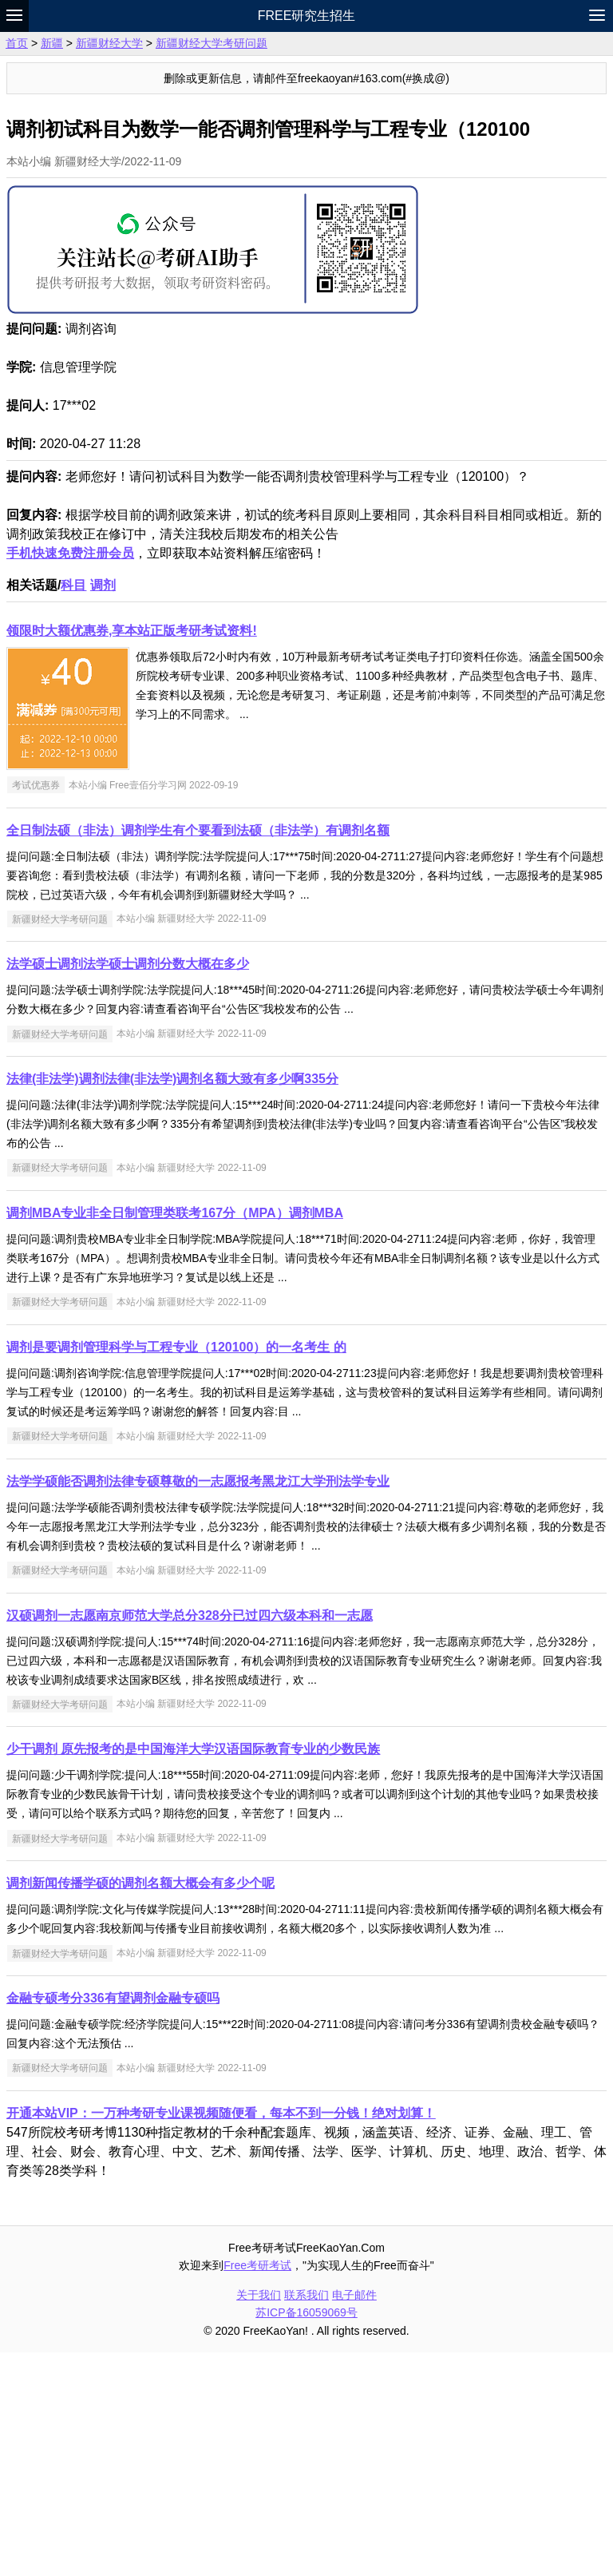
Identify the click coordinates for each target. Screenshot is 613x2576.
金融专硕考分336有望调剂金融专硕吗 (112, 2222)
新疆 (52, 43)
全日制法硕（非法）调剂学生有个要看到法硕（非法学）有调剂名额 (198, 1054)
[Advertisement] (306, 656)
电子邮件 (354, 2518)
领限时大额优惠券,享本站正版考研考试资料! (131, 854)
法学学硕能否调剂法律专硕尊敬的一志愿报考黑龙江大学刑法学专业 (198, 1705)
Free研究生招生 (307, 15)
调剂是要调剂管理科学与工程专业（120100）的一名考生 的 (176, 1571)
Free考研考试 (257, 2489)
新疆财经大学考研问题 (211, 43)
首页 (17, 43)
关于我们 (258, 2518)
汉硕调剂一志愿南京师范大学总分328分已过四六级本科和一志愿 (189, 1839)
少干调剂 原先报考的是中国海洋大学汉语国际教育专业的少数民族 (193, 1972)
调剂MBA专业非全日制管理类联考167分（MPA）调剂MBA (174, 1436)
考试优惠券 (36, 1008)
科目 (73, 809)
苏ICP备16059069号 (306, 2536)
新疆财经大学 (109, 43)
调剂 (103, 809)
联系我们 (306, 2518)
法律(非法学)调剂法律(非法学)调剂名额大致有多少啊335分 (172, 1302)
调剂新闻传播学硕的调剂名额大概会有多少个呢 (140, 2107)
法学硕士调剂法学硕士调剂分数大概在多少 (127, 1187)
